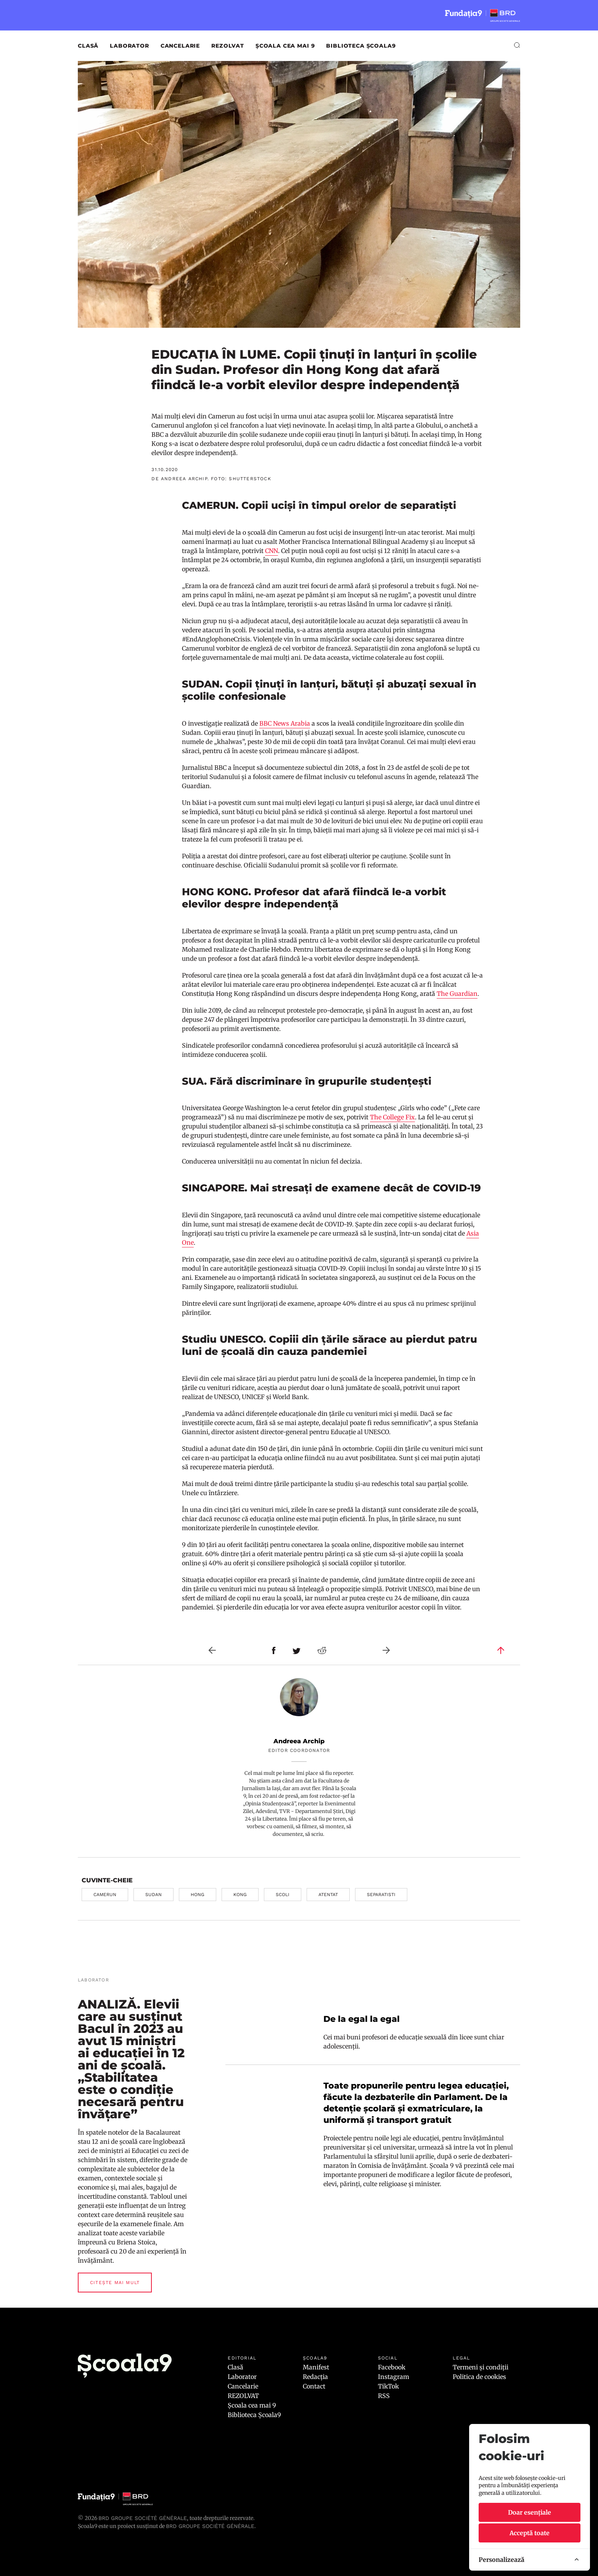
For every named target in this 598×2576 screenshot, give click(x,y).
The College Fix (392, 1117)
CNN (271, 551)
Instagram (393, 2376)
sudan (153, 1894)
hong (197, 1894)
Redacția (315, 2376)
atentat (328, 1894)
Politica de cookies (479, 2376)
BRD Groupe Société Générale (142, 2518)
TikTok (388, 2386)
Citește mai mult (115, 2282)
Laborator (129, 46)
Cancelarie (180, 46)
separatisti (381, 1894)
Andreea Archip (299, 1741)
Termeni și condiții (480, 2367)
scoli (282, 1894)
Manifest (316, 2367)
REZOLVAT (227, 46)
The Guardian (457, 993)
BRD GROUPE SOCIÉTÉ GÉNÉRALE (210, 2526)
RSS (384, 2396)
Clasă (88, 46)
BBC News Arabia (284, 723)
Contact (314, 2386)
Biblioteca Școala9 (360, 46)
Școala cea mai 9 (285, 46)
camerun (104, 1894)
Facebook (391, 2367)
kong (240, 1894)
